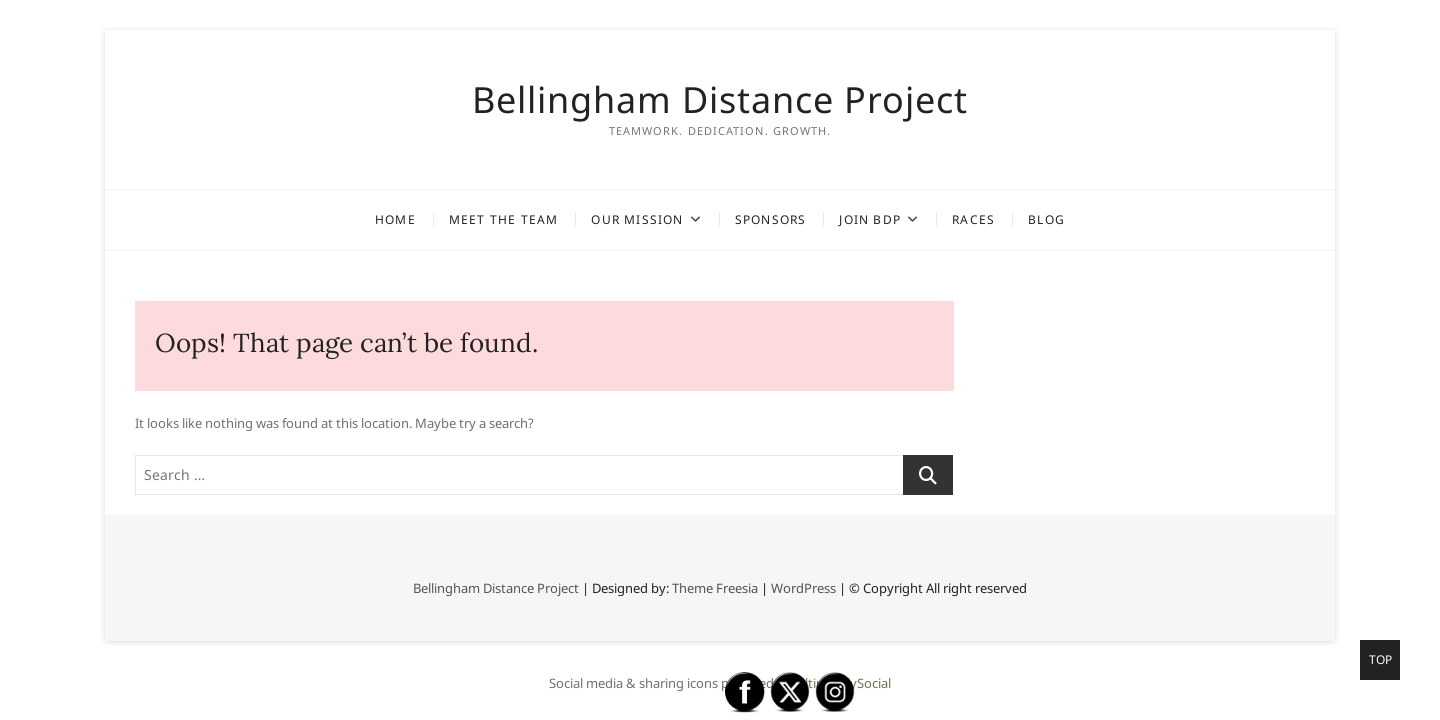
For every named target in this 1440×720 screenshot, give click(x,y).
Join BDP (870, 219)
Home (395, 219)
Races (973, 219)
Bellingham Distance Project (720, 100)
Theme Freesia (715, 588)
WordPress (803, 588)
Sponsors (771, 219)
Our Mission (637, 219)
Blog (1046, 219)
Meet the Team (504, 219)
